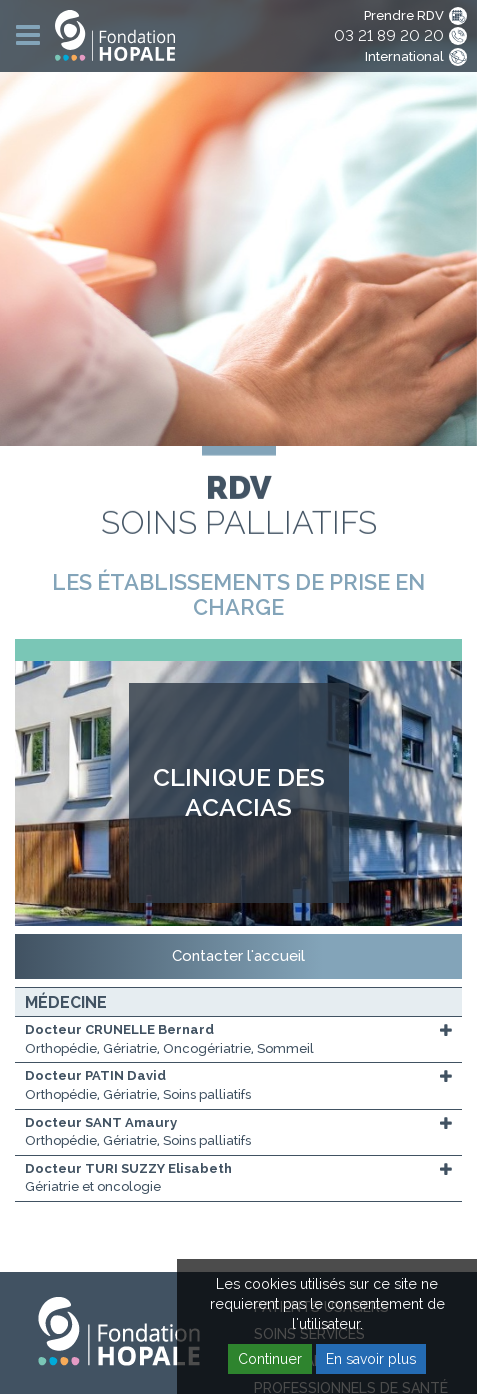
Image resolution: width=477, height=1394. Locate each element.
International (404, 56)
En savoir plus (371, 1359)
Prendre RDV (404, 15)
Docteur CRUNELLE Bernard (119, 1029)
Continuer (270, 1359)
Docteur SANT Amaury (101, 1122)
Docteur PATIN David (95, 1075)
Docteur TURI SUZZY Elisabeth (128, 1168)
